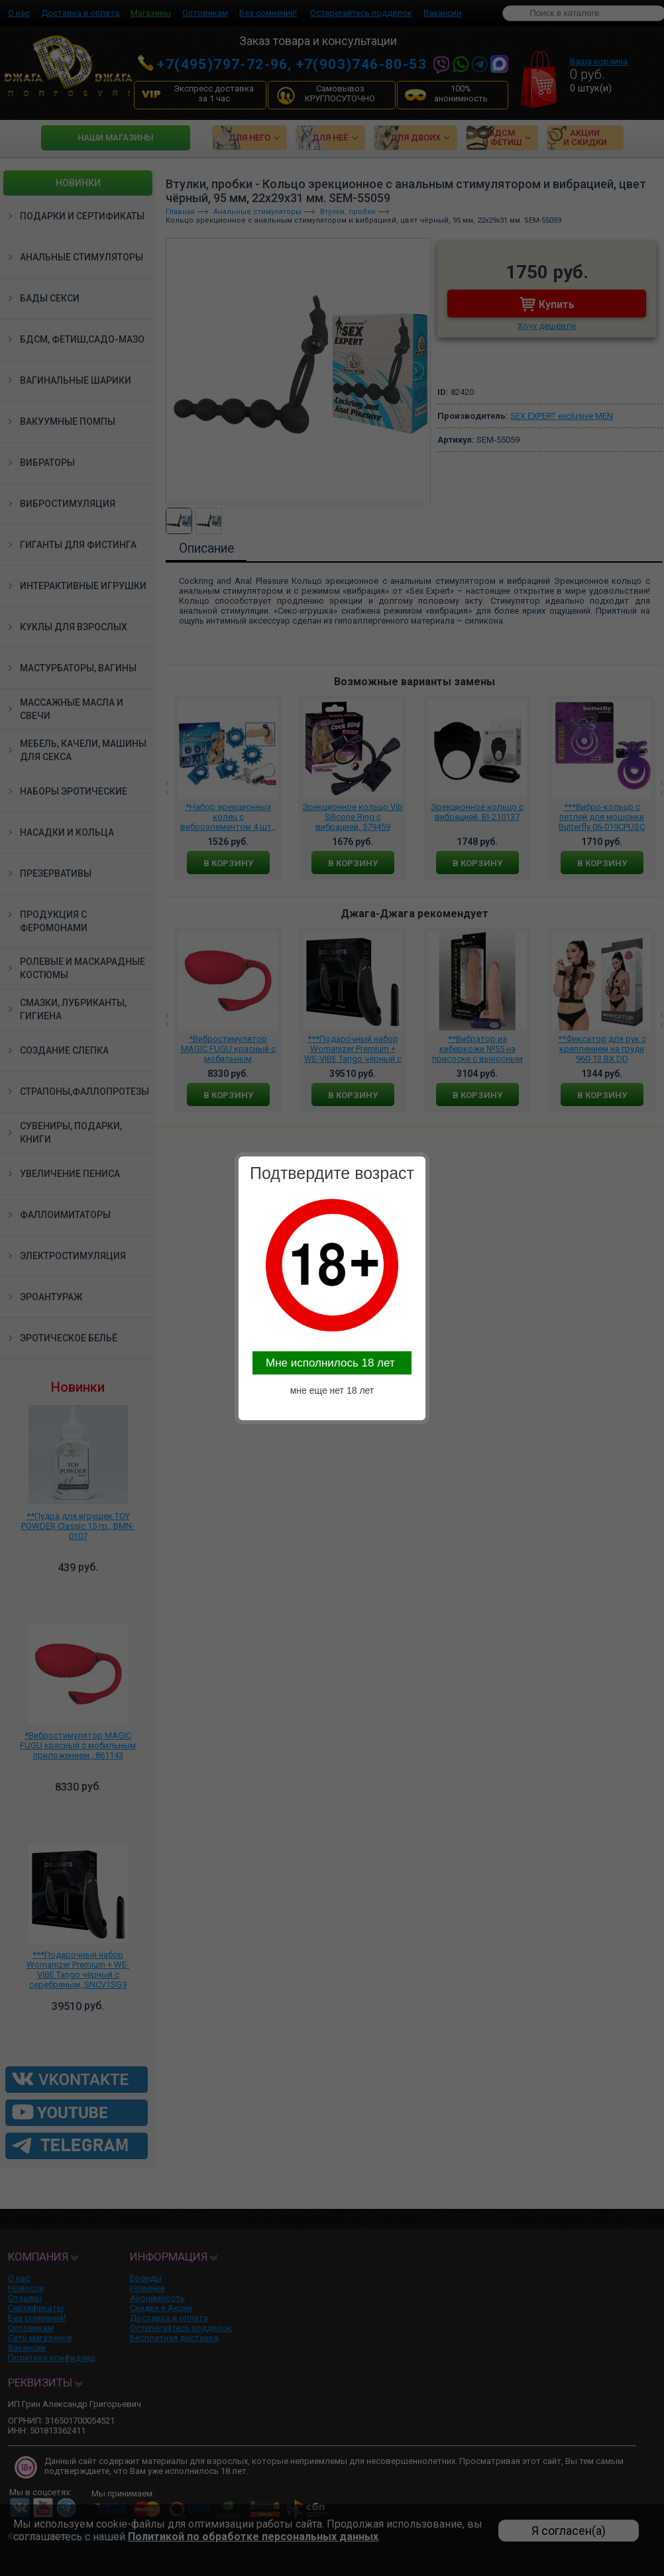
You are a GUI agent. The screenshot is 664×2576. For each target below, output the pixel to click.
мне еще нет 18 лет (332, 1390)
